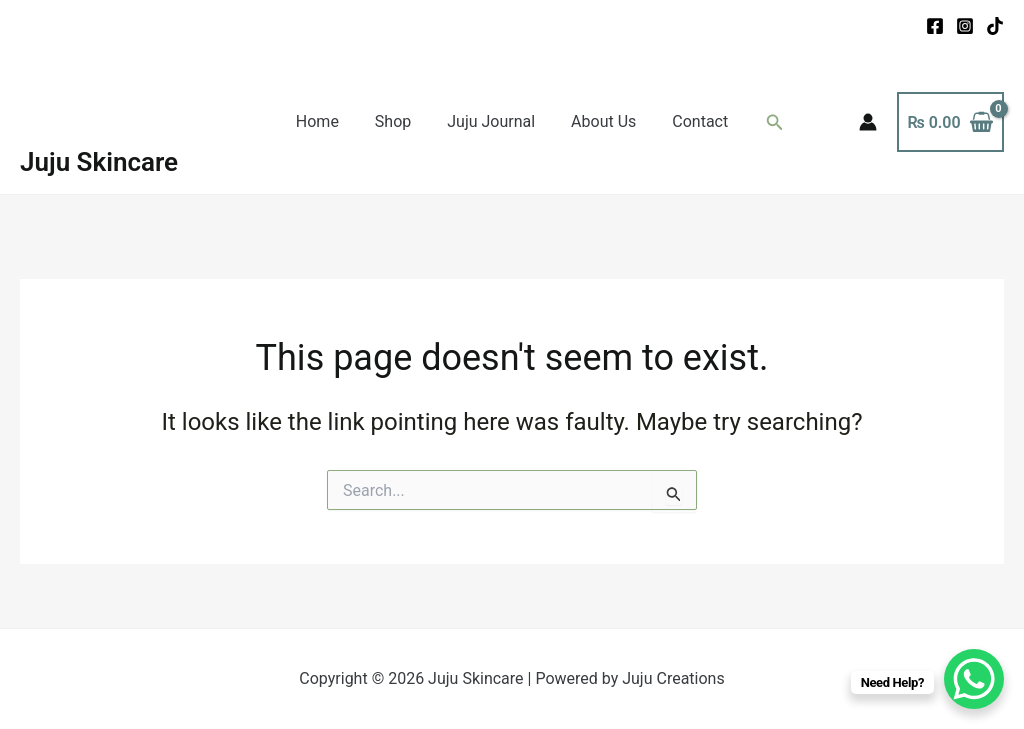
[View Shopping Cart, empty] (950, 122)
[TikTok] (995, 26)
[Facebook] (935, 26)
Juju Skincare (99, 162)
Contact (692, 121)
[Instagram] (965, 26)
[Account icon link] (868, 122)
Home (325, 121)
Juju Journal (491, 121)
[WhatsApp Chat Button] (974, 679)
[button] (765, 122)
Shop (397, 121)
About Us (599, 121)
